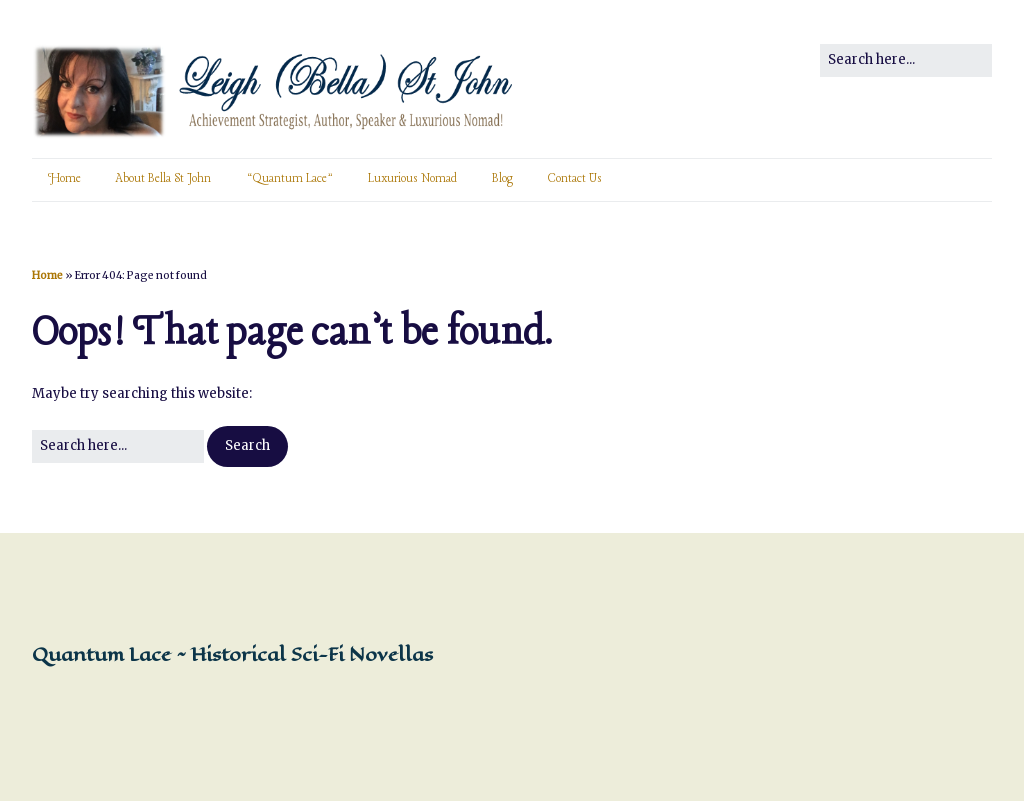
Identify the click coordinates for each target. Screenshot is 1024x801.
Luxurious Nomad (412, 179)
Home (64, 179)
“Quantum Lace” (289, 179)
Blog (502, 179)
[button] (247, 446)
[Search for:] (906, 60)
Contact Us (575, 179)
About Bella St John (163, 179)
